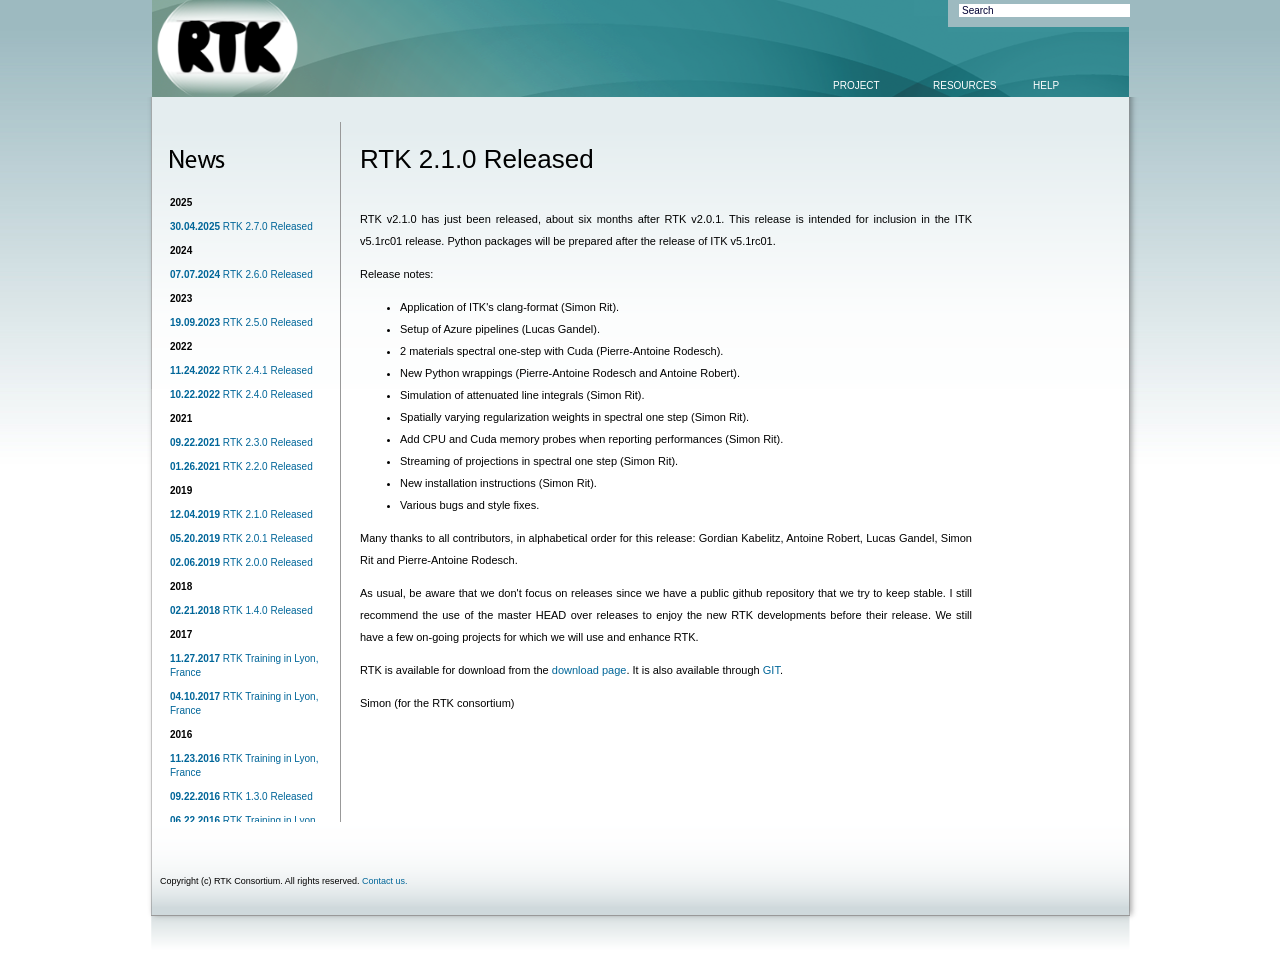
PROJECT (856, 85)
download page (589, 670)
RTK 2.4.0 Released (241, 394)
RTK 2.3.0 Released (241, 442)
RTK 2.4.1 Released (241, 370)
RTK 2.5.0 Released (241, 322)
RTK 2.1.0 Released (241, 514)
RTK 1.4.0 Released (241, 610)
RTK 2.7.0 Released (241, 226)
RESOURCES (964, 85)
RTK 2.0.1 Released (241, 538)
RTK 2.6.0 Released (241, 274)
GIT (771, 670)
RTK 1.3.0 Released (241, 796)
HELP (1046, 85)
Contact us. (385, 881)
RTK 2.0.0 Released (241, 562)
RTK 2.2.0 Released (241, 466)
